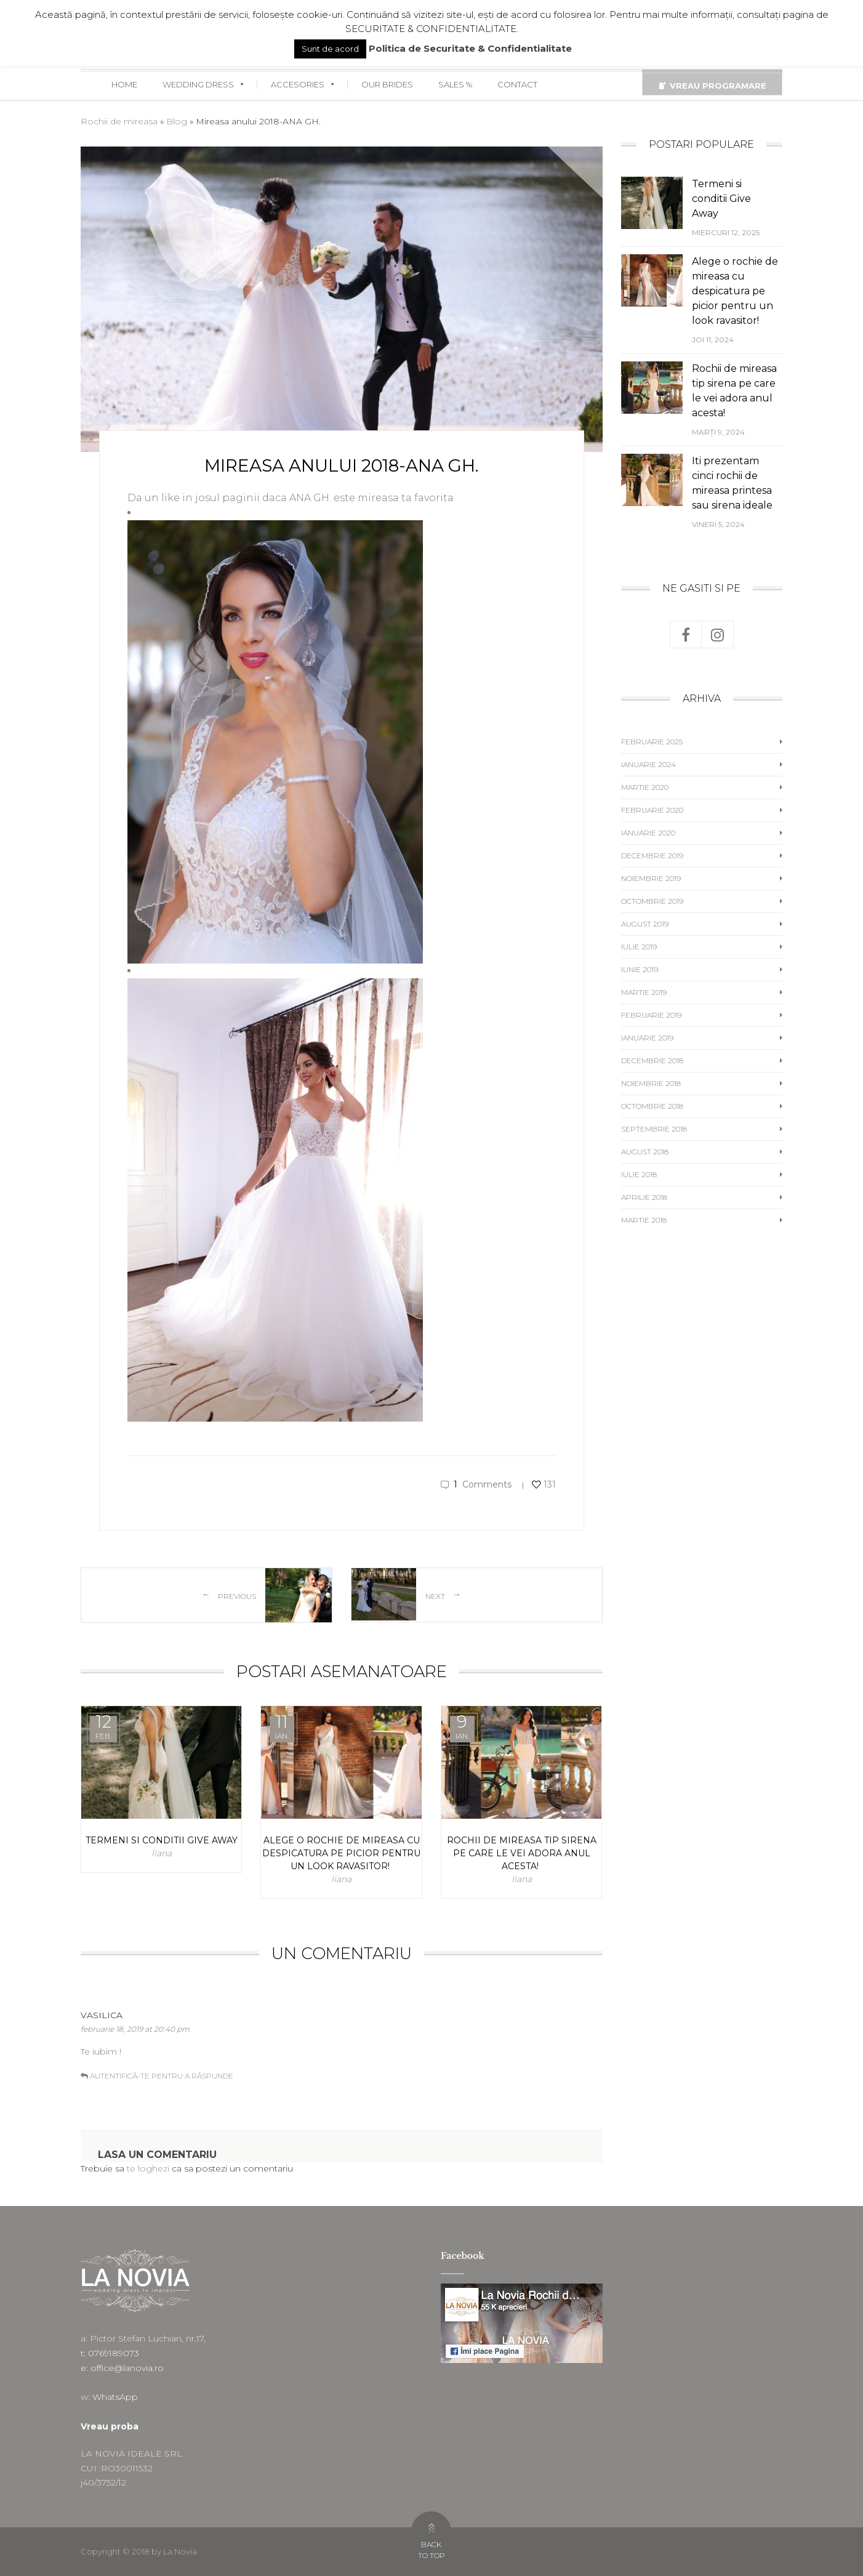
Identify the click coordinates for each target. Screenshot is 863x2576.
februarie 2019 (651, 1015)
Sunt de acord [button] (330, 49)
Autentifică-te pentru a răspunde (161, 2075)
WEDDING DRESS (204, 84)
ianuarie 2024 (648, 764)
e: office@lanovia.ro (122, 2367)
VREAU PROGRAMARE (718, 86)
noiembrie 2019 (651, 878)
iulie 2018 (639, 1174)
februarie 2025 (652, 741)
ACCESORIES (303, 84)
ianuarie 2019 (647, 1037)
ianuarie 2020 (648, 832)
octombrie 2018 (652, 1106)
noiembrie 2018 (651, 1083)
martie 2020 (644, 787)
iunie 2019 (639, 969)
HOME (124, 84)
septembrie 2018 (654, 1128)
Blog (176, 121)
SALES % (455, 84)
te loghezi (148, 2168)
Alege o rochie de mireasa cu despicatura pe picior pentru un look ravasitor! (735, 291)
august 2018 (644, 1151)
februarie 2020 (652, 810)
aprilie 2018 (644, 1197)
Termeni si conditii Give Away (721, 198)
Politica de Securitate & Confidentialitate (470, 48)
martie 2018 (644, 1220)
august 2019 (644, 923)
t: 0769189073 (110, 2353)
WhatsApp (115, 2396)
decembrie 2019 (652, 855)
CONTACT (517, 84)
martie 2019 (644, 992)
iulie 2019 (639, 946)
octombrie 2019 (652, 901)
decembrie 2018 (652, 1060)
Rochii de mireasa (119, 121)
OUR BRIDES (387, 84)
